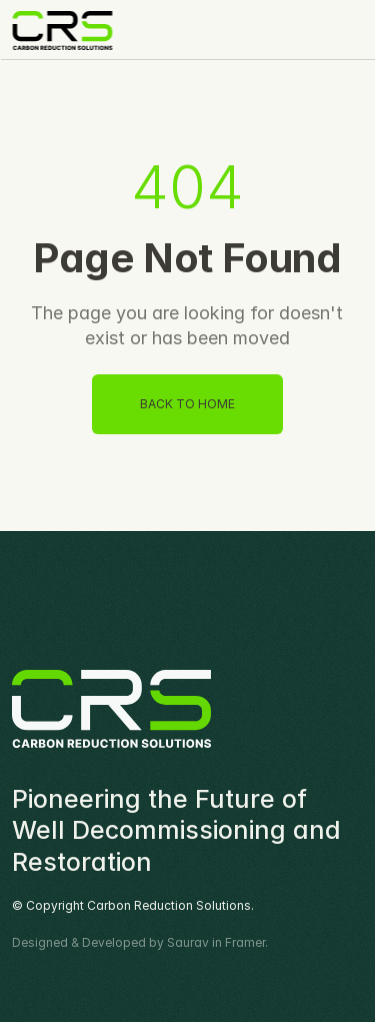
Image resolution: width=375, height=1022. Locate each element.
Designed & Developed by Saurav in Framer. (140, 943)
